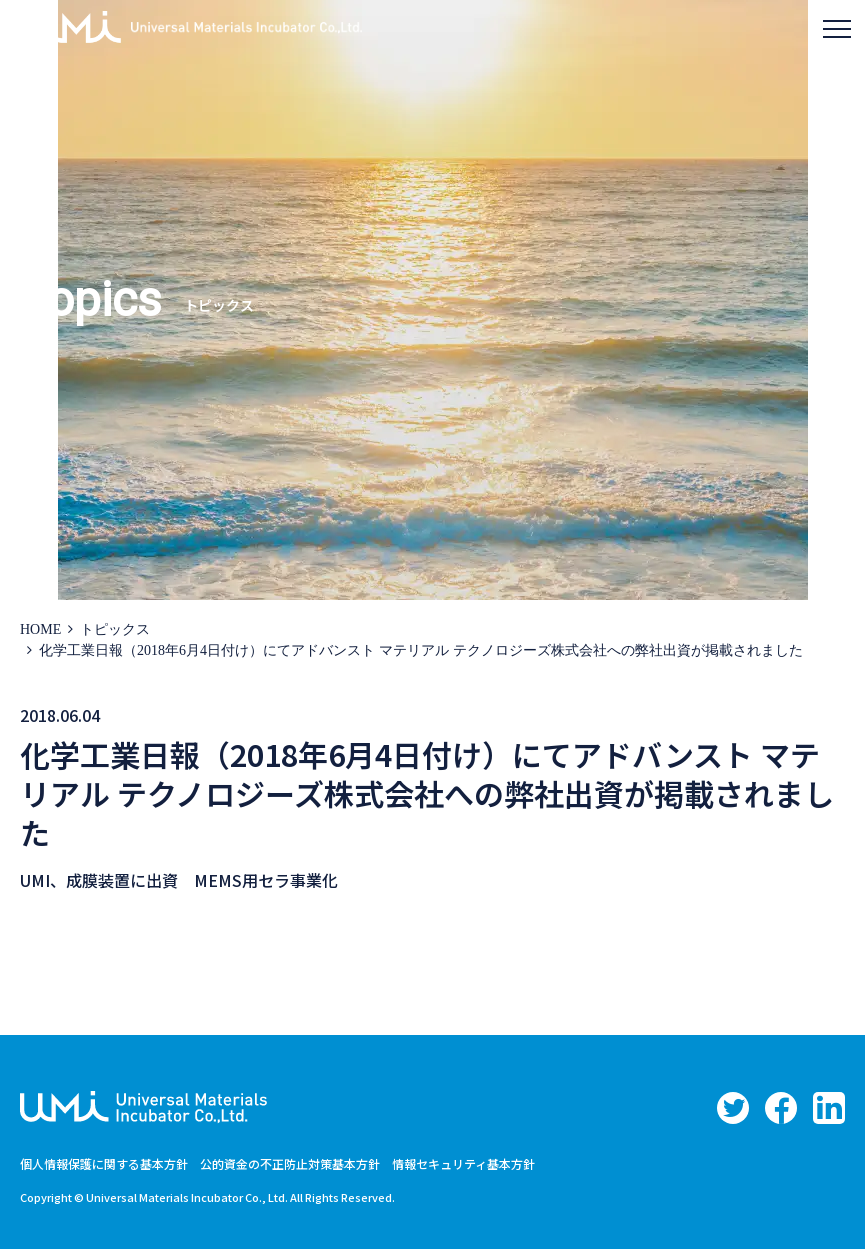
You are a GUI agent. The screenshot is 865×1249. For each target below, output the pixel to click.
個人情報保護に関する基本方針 (104, 1163)
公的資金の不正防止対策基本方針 (290, 1163)
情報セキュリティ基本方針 (463, 1163)
